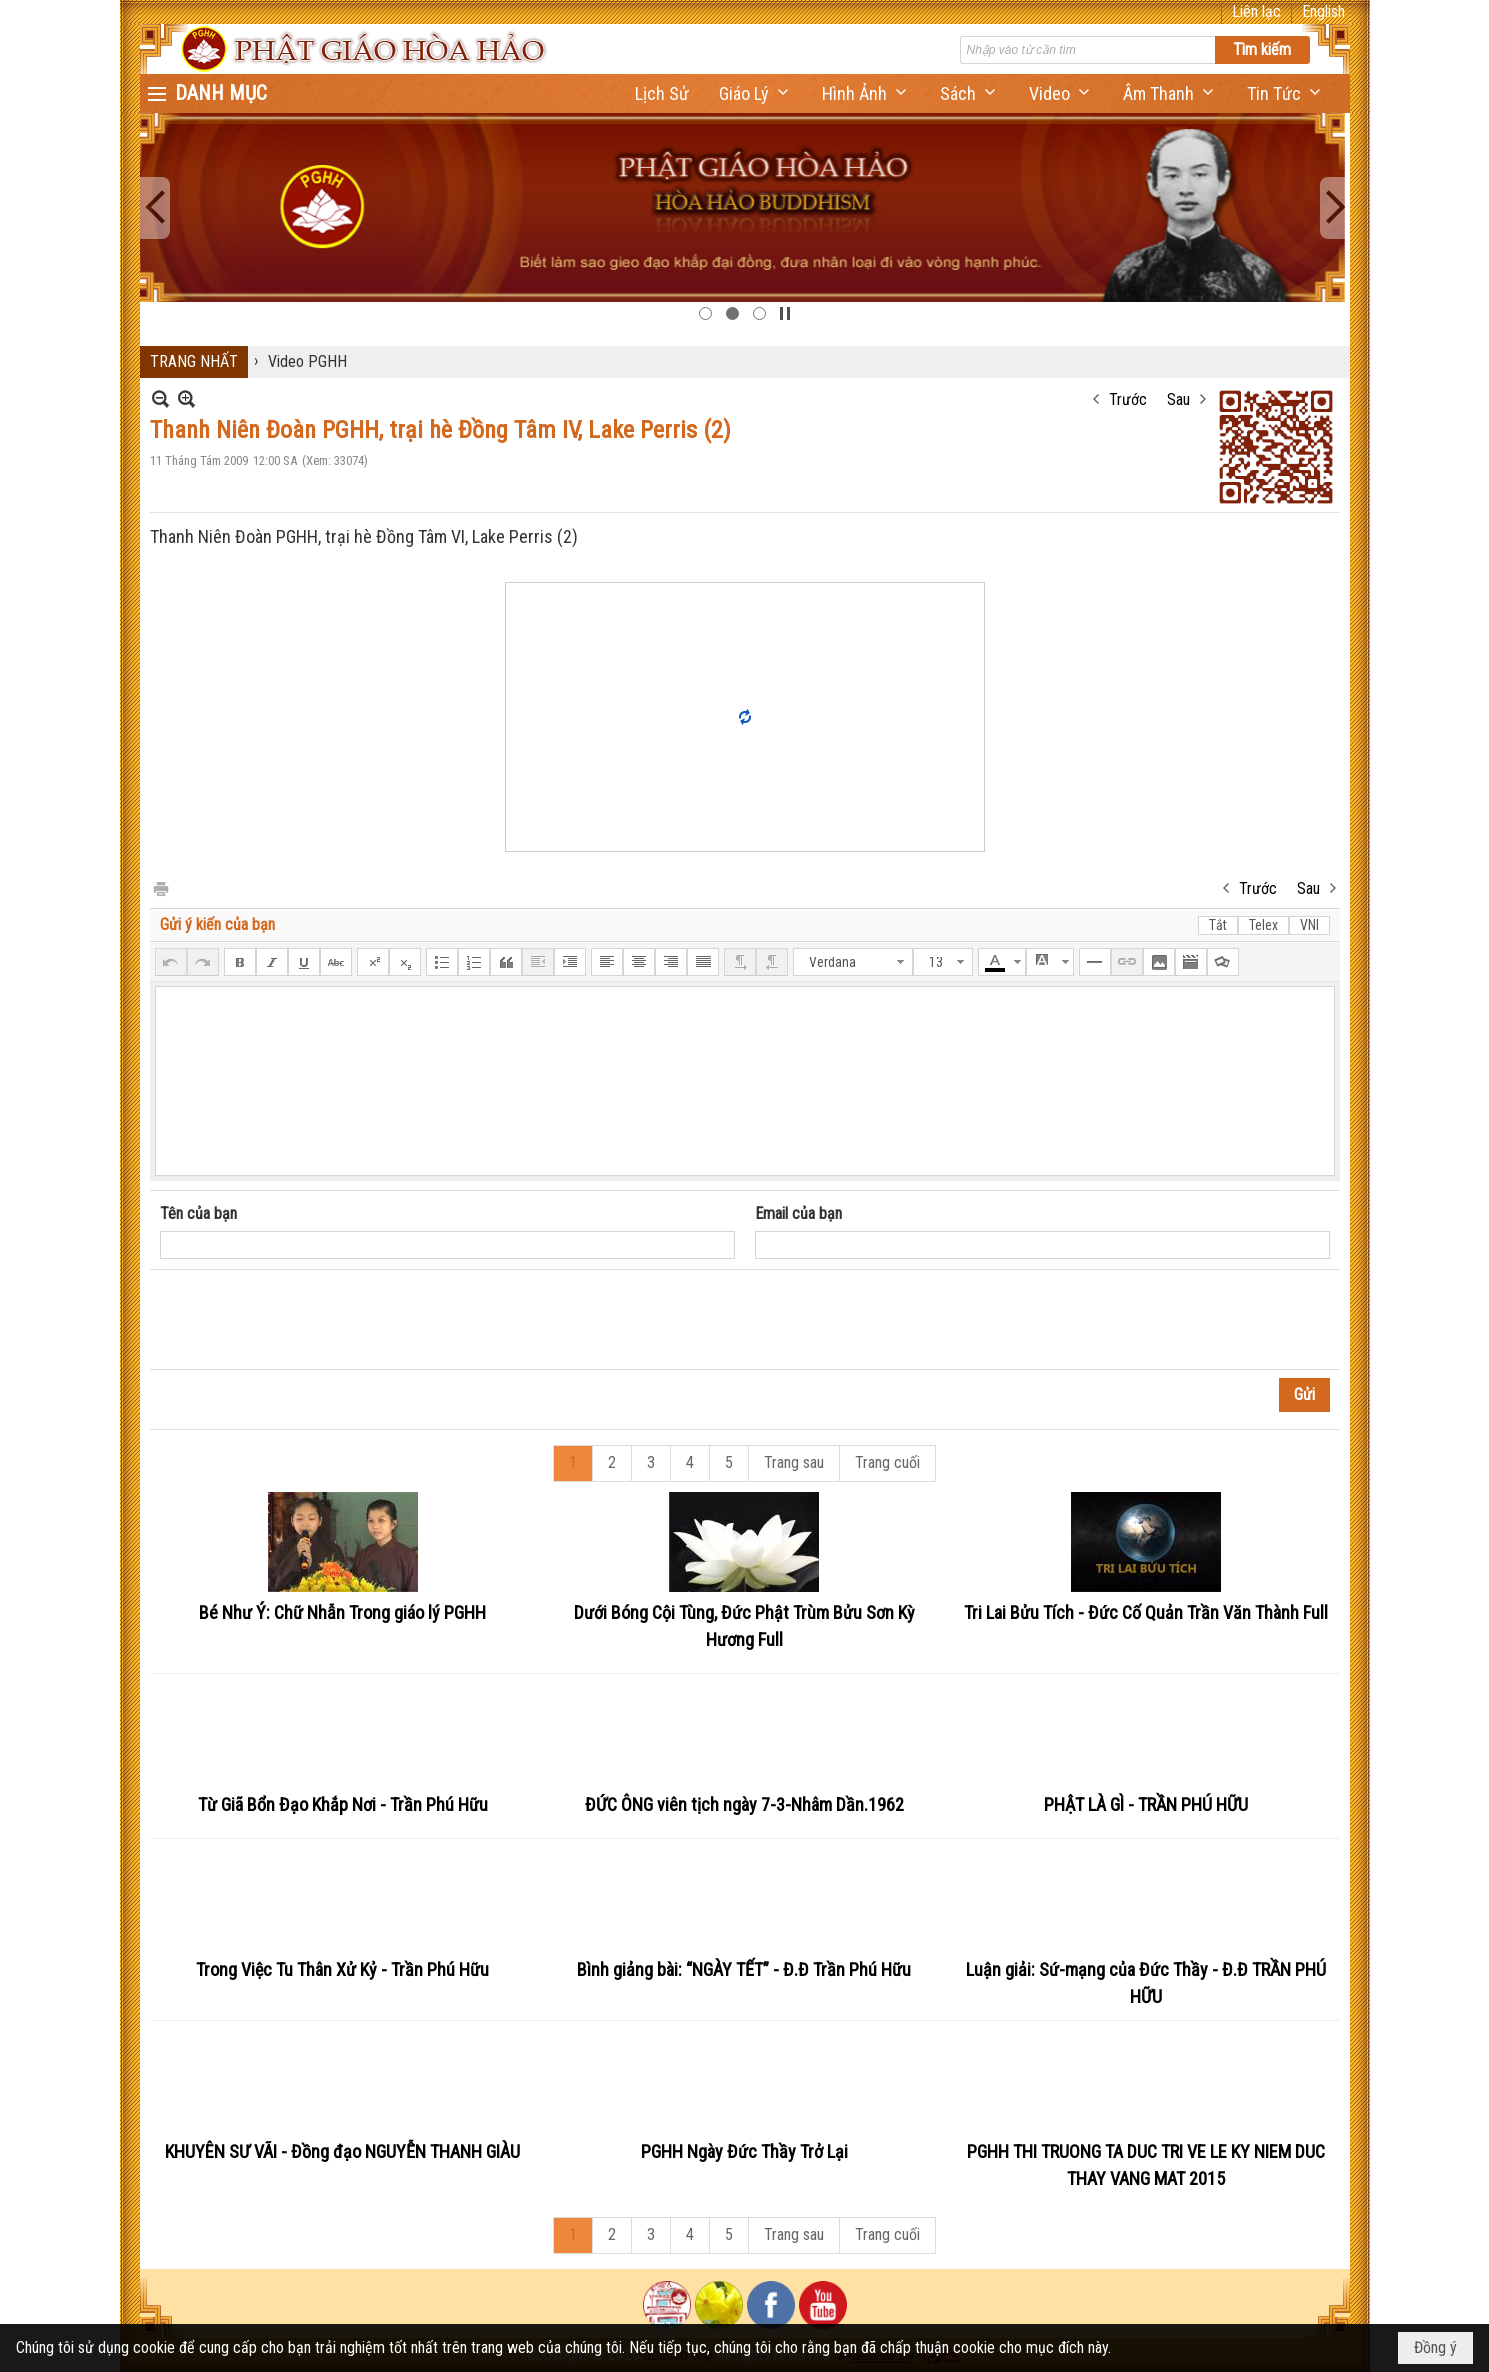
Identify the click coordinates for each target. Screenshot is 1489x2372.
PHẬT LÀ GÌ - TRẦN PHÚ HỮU (1146, 1804)
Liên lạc (1256, 11)
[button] (755, 93)
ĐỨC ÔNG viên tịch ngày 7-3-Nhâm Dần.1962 (744, 1804)
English (1323, 11)
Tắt (1218, 925)
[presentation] (312, 1320)
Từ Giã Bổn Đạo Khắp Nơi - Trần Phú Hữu (343, 1804)
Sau (1178, 399)
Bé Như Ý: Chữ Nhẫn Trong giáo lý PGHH (342, 1612)
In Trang (160, 887)
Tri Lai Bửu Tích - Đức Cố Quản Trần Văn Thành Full (1146, 1612)
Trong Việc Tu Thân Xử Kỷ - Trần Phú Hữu (342, 1969)
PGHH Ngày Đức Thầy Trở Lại (744, 2151)
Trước (1128, 399)
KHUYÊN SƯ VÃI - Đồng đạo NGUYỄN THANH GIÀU (342, 2151)
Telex (1263, 925)
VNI (1309, 925)
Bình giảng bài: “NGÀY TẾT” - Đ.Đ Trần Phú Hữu (744, 1969)
